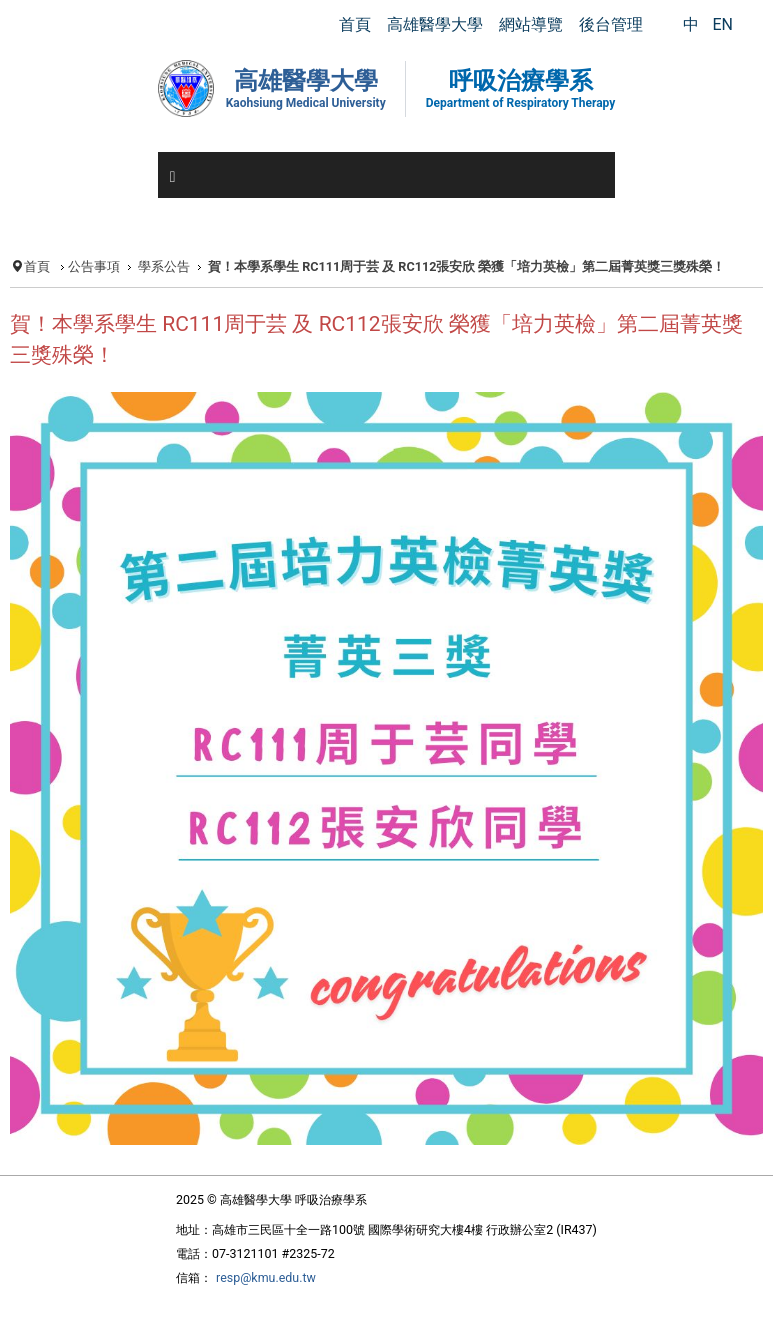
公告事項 (94, 266)
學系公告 (164, 266)
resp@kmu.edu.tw (266, 1277)
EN (722, 24)
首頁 (37, 266)
